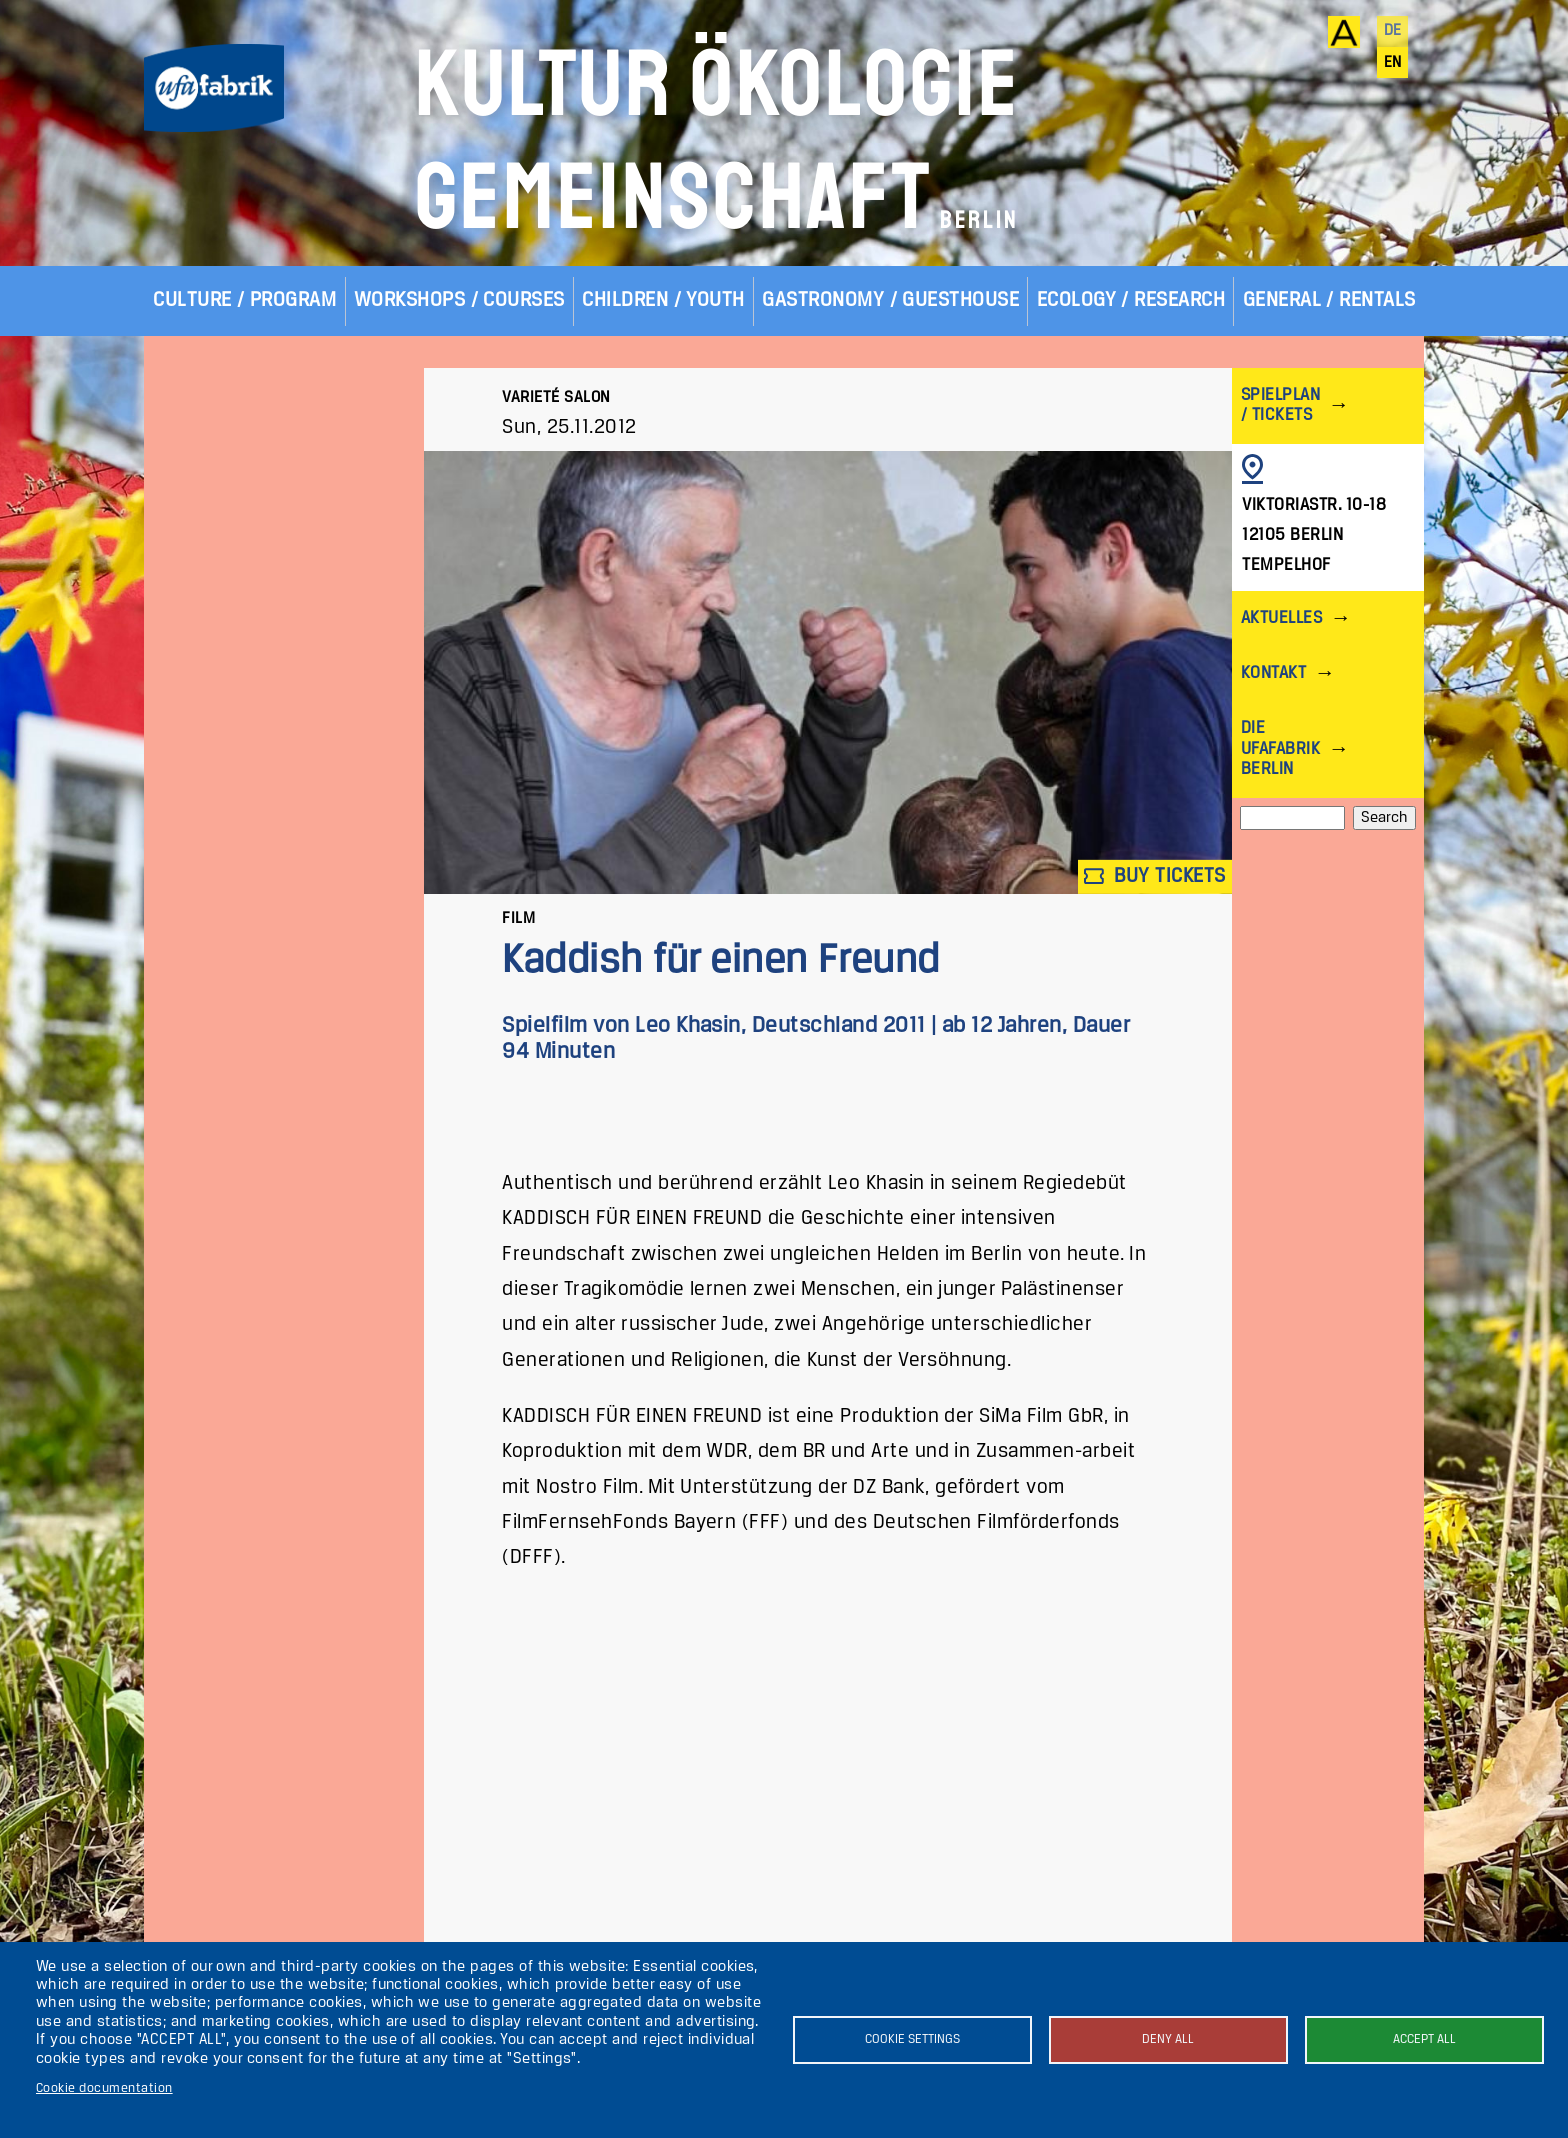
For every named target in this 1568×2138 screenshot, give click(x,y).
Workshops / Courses (459, 300)
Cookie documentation (104, 2088)
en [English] (1393, 63)
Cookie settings (912, 2039)
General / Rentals (1329, 300)
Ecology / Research (1131, 300)
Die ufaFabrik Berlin (1280, 748)
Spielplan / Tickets (1280, 405)
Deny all (1168, 2039)
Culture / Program (244, 300)
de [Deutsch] (1393, 31)
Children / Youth (663, 300)
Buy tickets (1155, 876)
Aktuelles (1281, 618)
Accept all (1424, 2039)
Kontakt (1273, 673)
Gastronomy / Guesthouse (890, 300)
